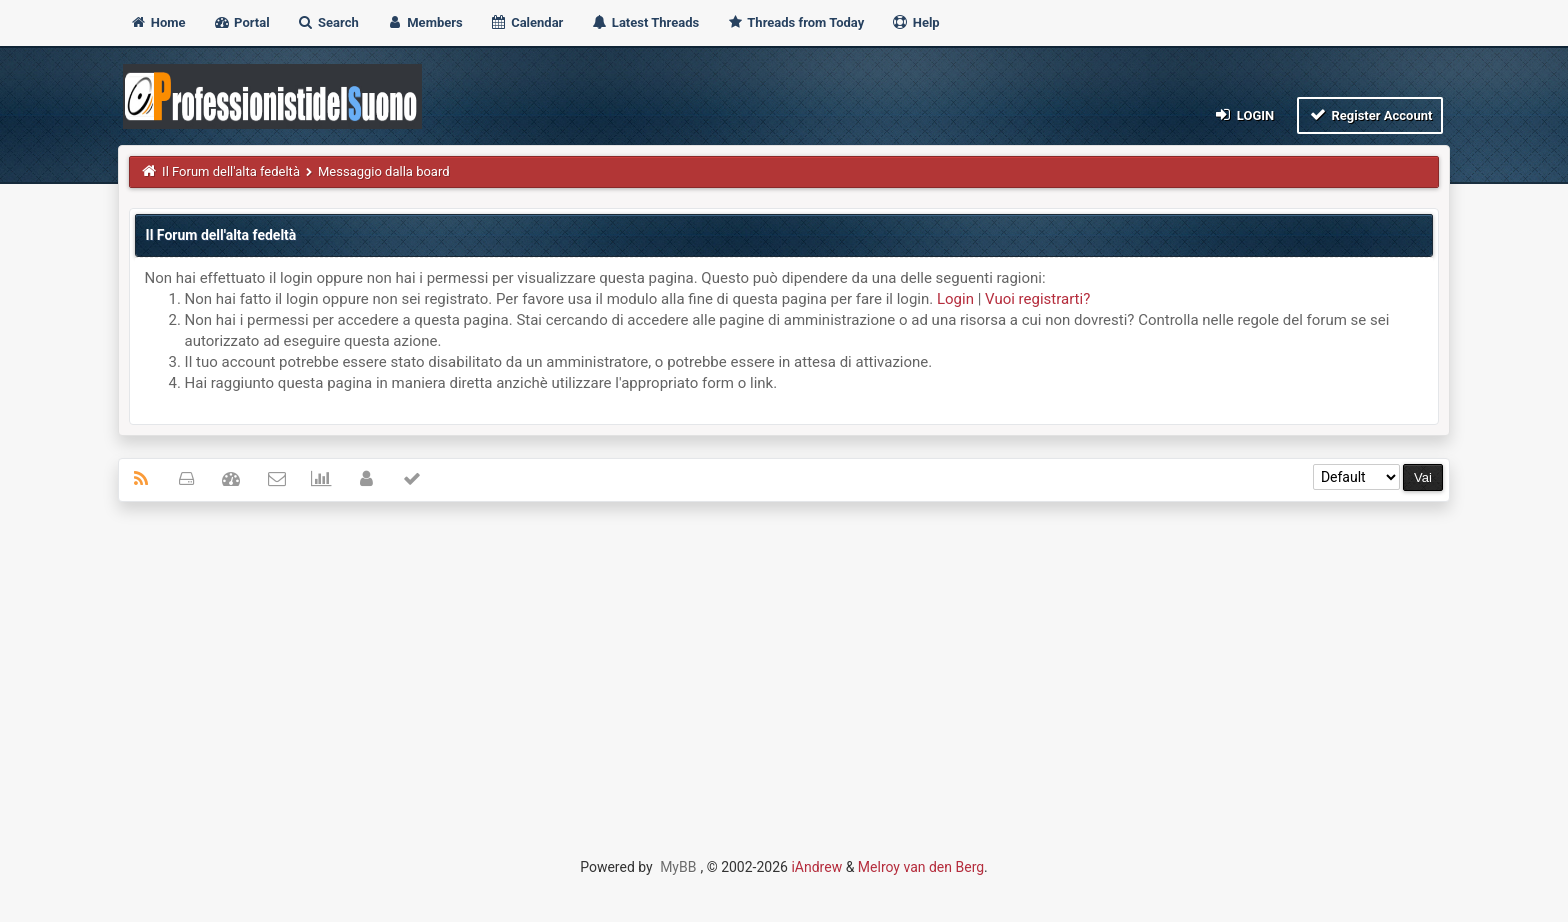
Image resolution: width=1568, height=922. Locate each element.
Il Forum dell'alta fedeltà (231, 171)
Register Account (1370, 114)
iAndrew (816, 867)
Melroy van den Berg (921, 867)
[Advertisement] (784, 662)
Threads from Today (795, 22)
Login (1243, 114)
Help (915, 22)
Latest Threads (645, 22)
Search (328, 22)
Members (424, 22)
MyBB (678, 867)
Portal (241, 22)
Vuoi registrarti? (1037, 299)
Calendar (526, 22)
